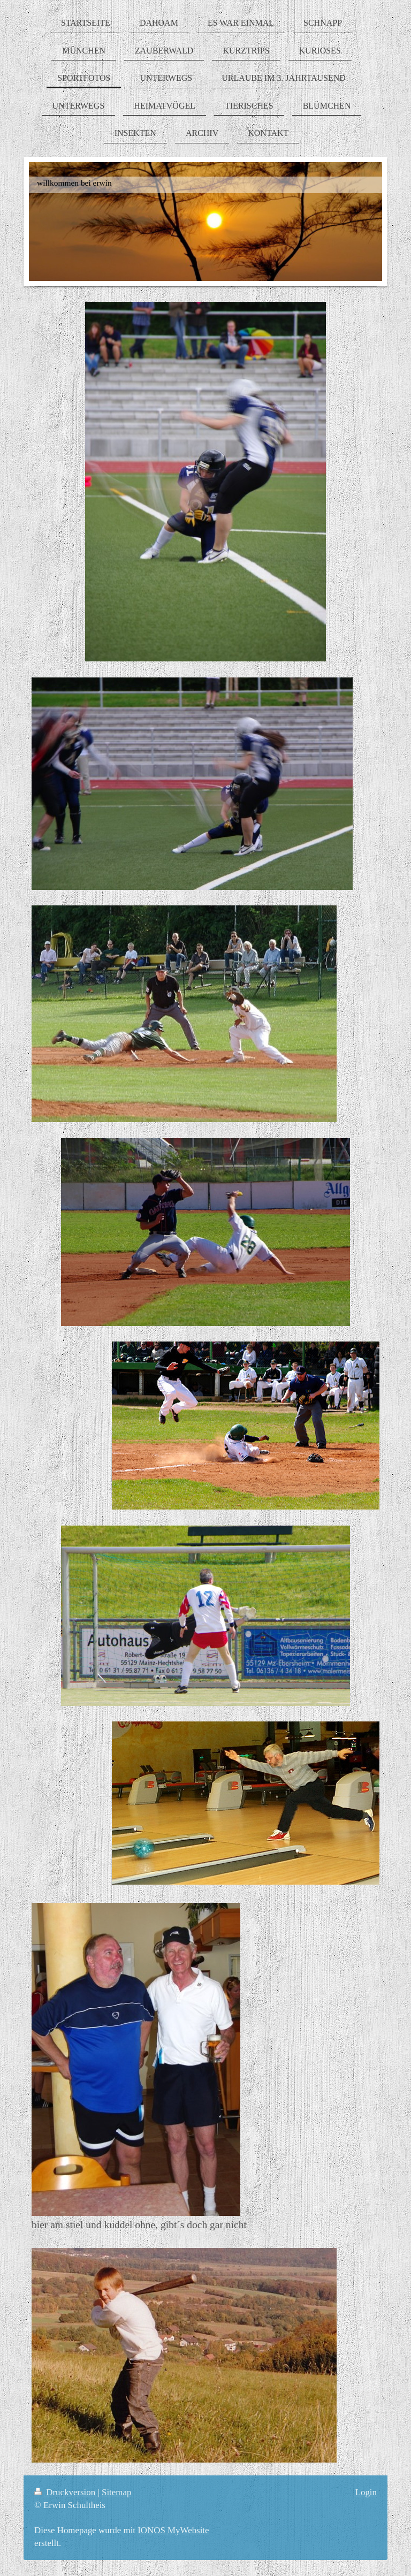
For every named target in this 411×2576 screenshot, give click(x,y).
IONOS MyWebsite (173, 2530)
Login (366, 2492)
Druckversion (65, 2492)
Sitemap (116, 2492)
